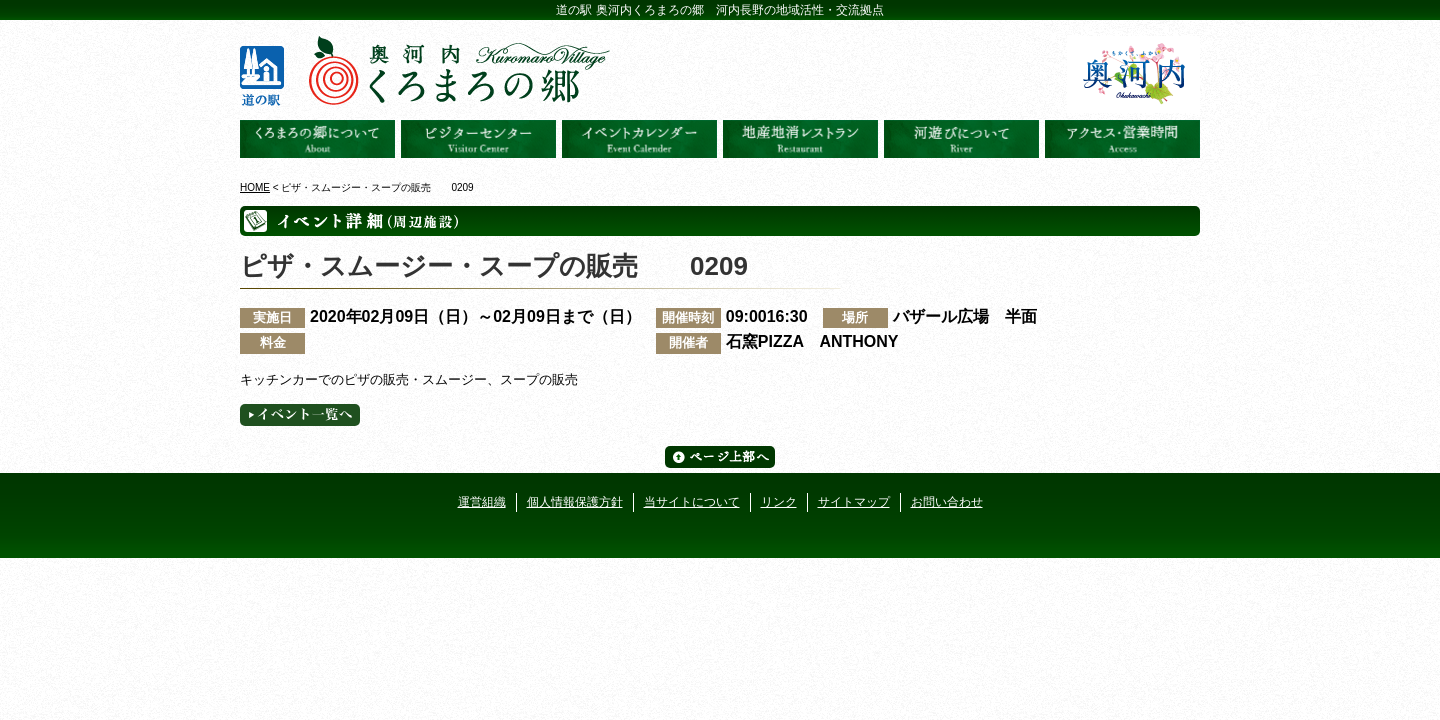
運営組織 (482, 502)
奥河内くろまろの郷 (317, 139)
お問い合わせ (947, 502)
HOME (255, 187)
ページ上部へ (720, 457)
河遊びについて (961, 139)
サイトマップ (854, 502)
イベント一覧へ (300, 415)
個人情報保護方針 (575, 502)
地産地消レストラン (800, 139)
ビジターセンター (478, 139)
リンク (779, 502)
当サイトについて (692, 502)
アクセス (1122, 139)
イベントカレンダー (639, 139)
